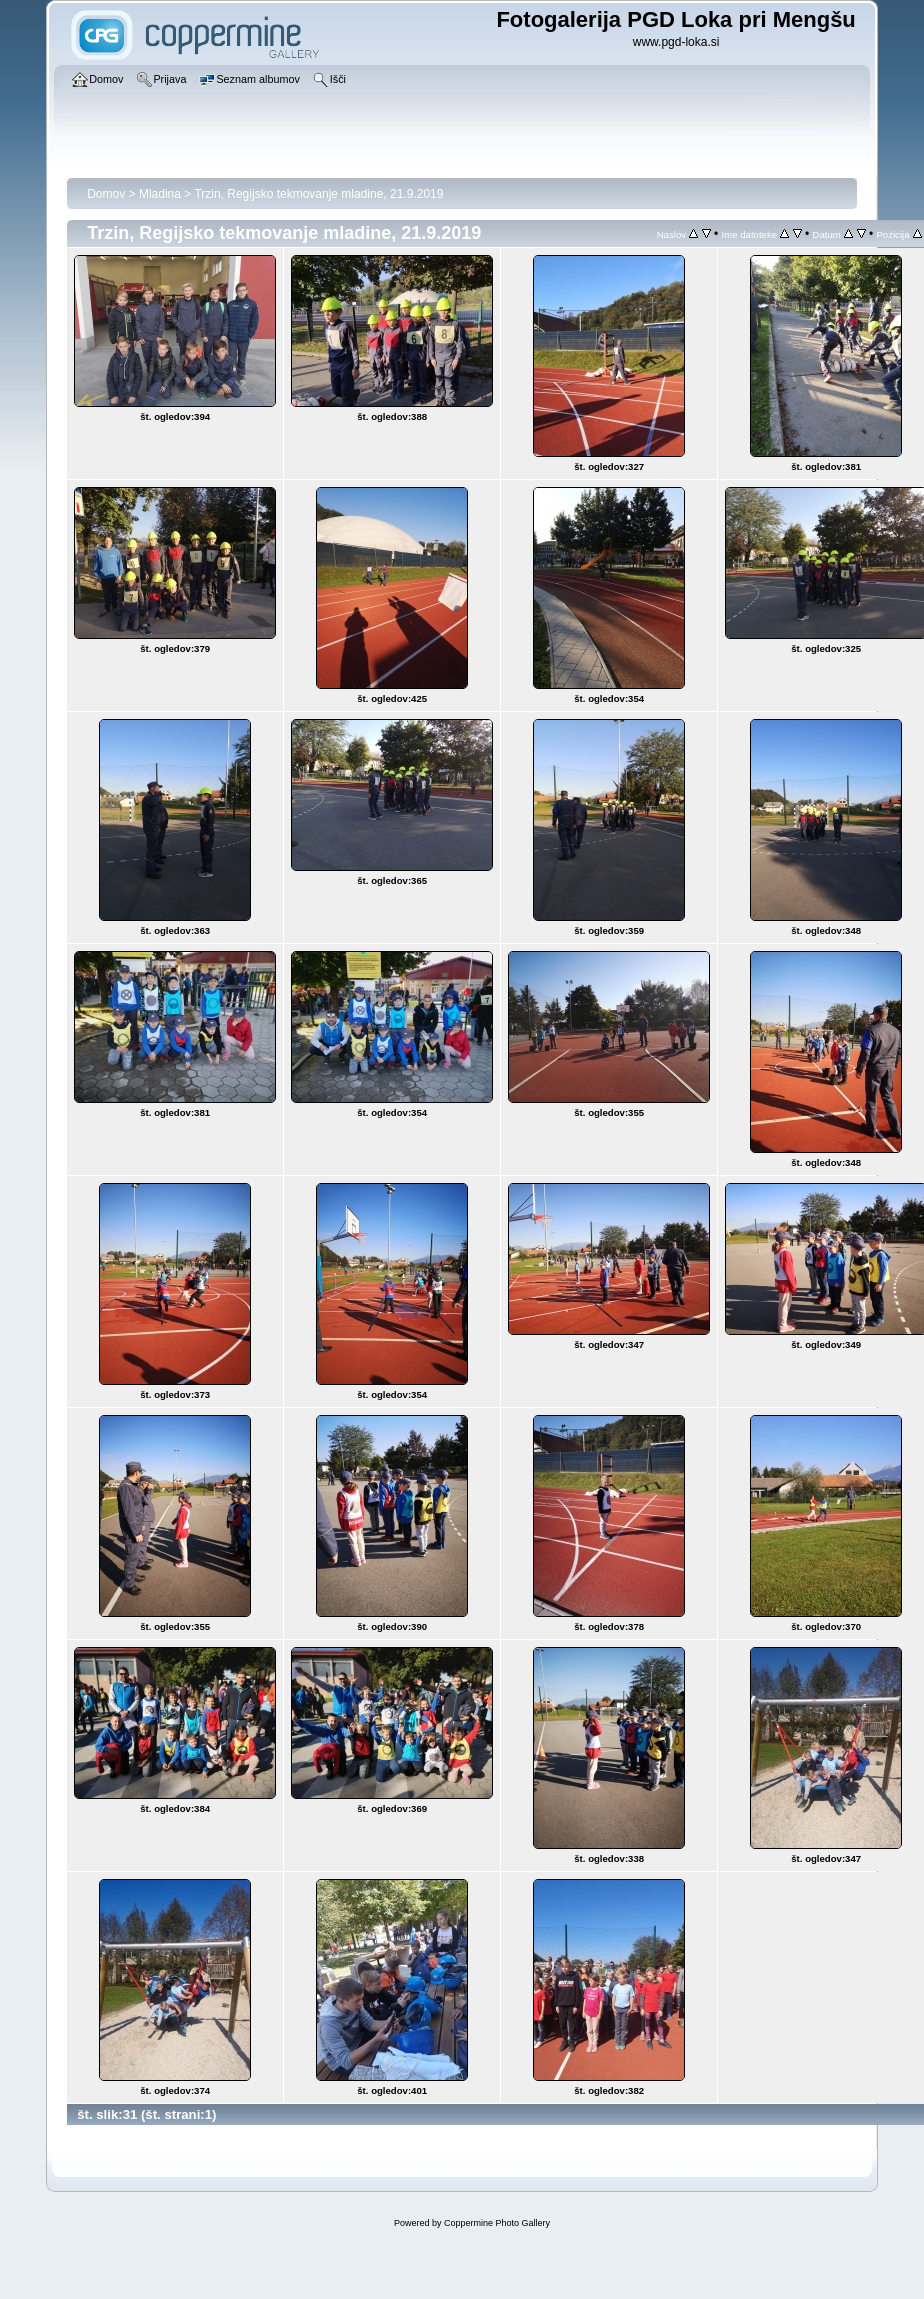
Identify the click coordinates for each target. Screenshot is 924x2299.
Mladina (160, 194)
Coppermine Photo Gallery (497, 2223)
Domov (106, 194)
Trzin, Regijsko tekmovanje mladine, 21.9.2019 (318, 194)
